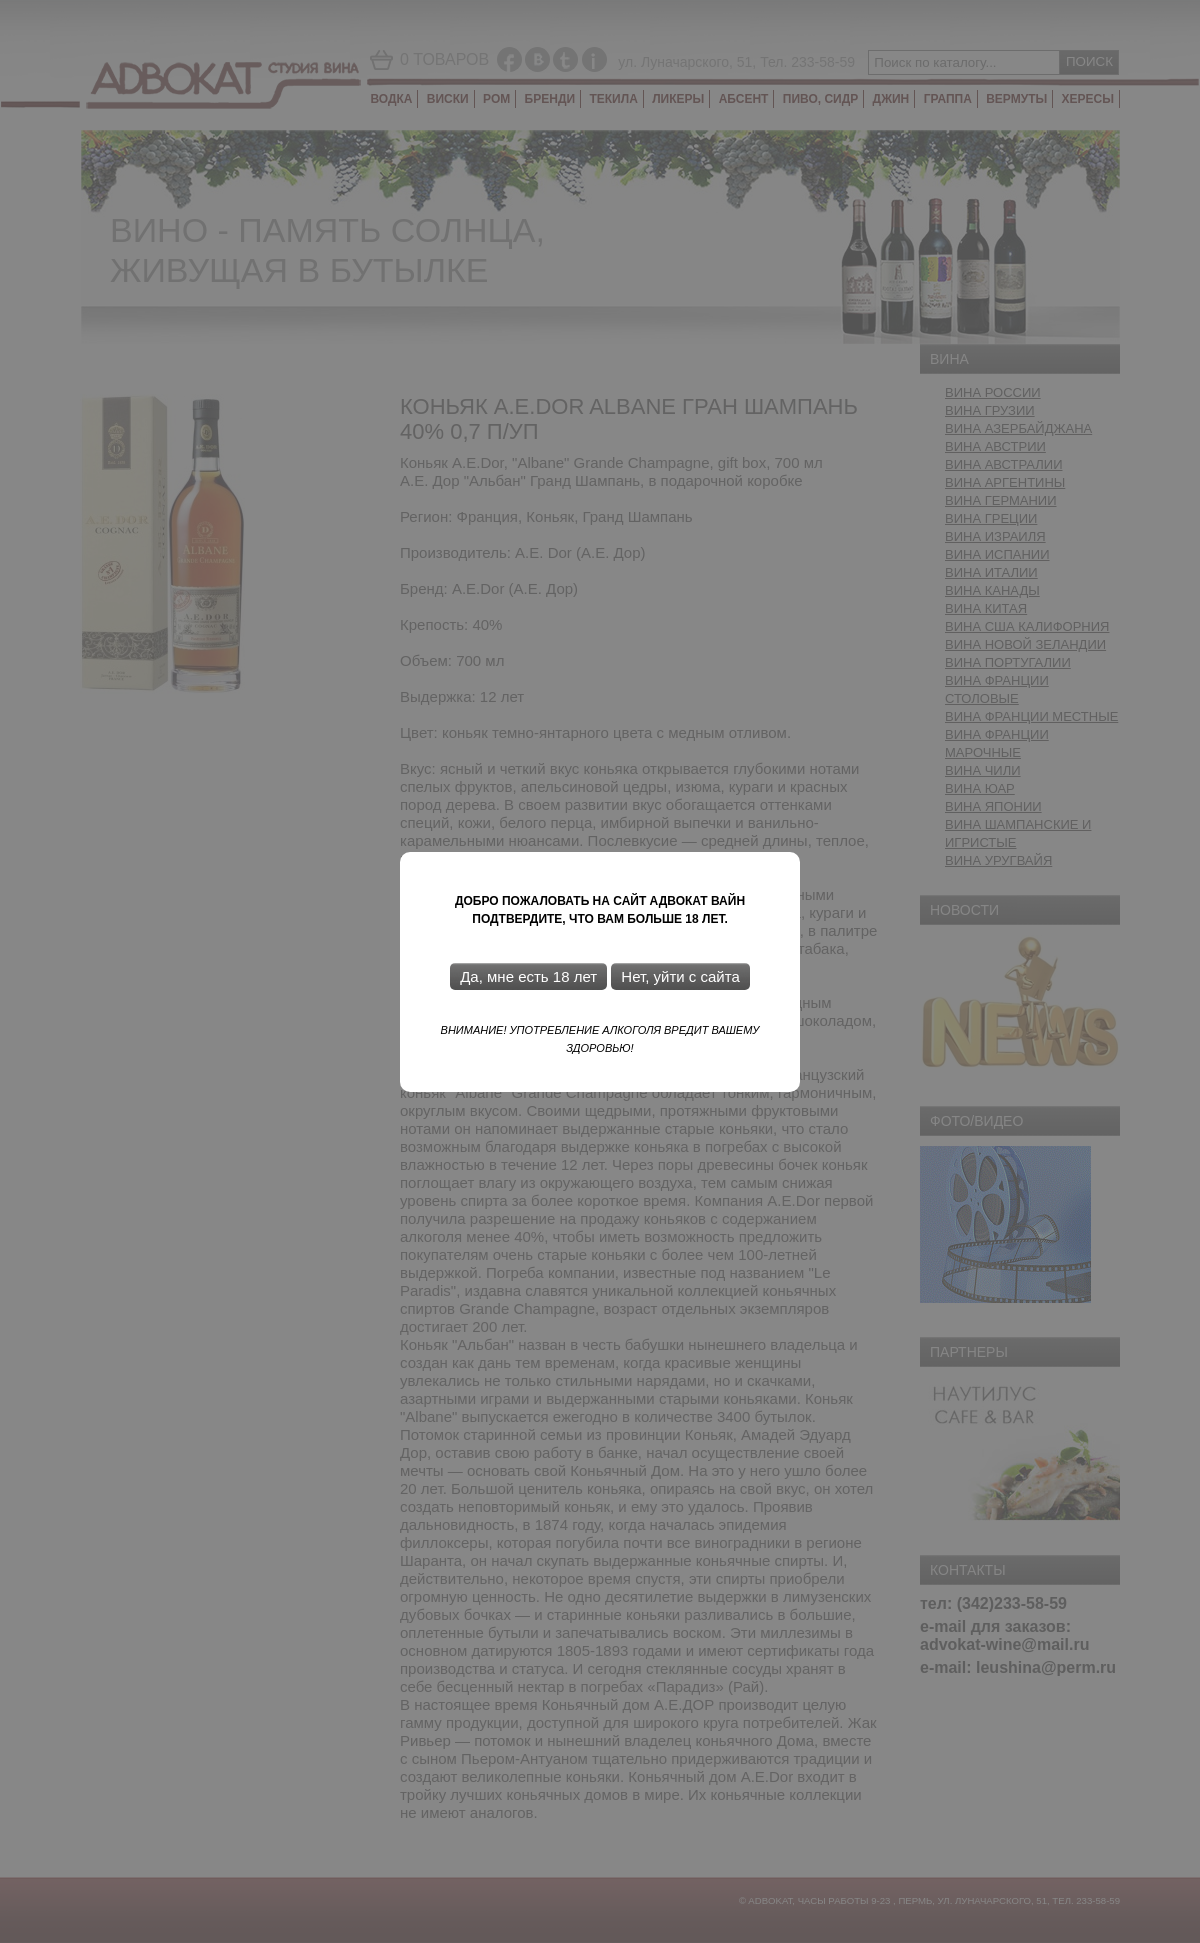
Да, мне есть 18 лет (528, 976)
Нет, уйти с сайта (680, 976)
